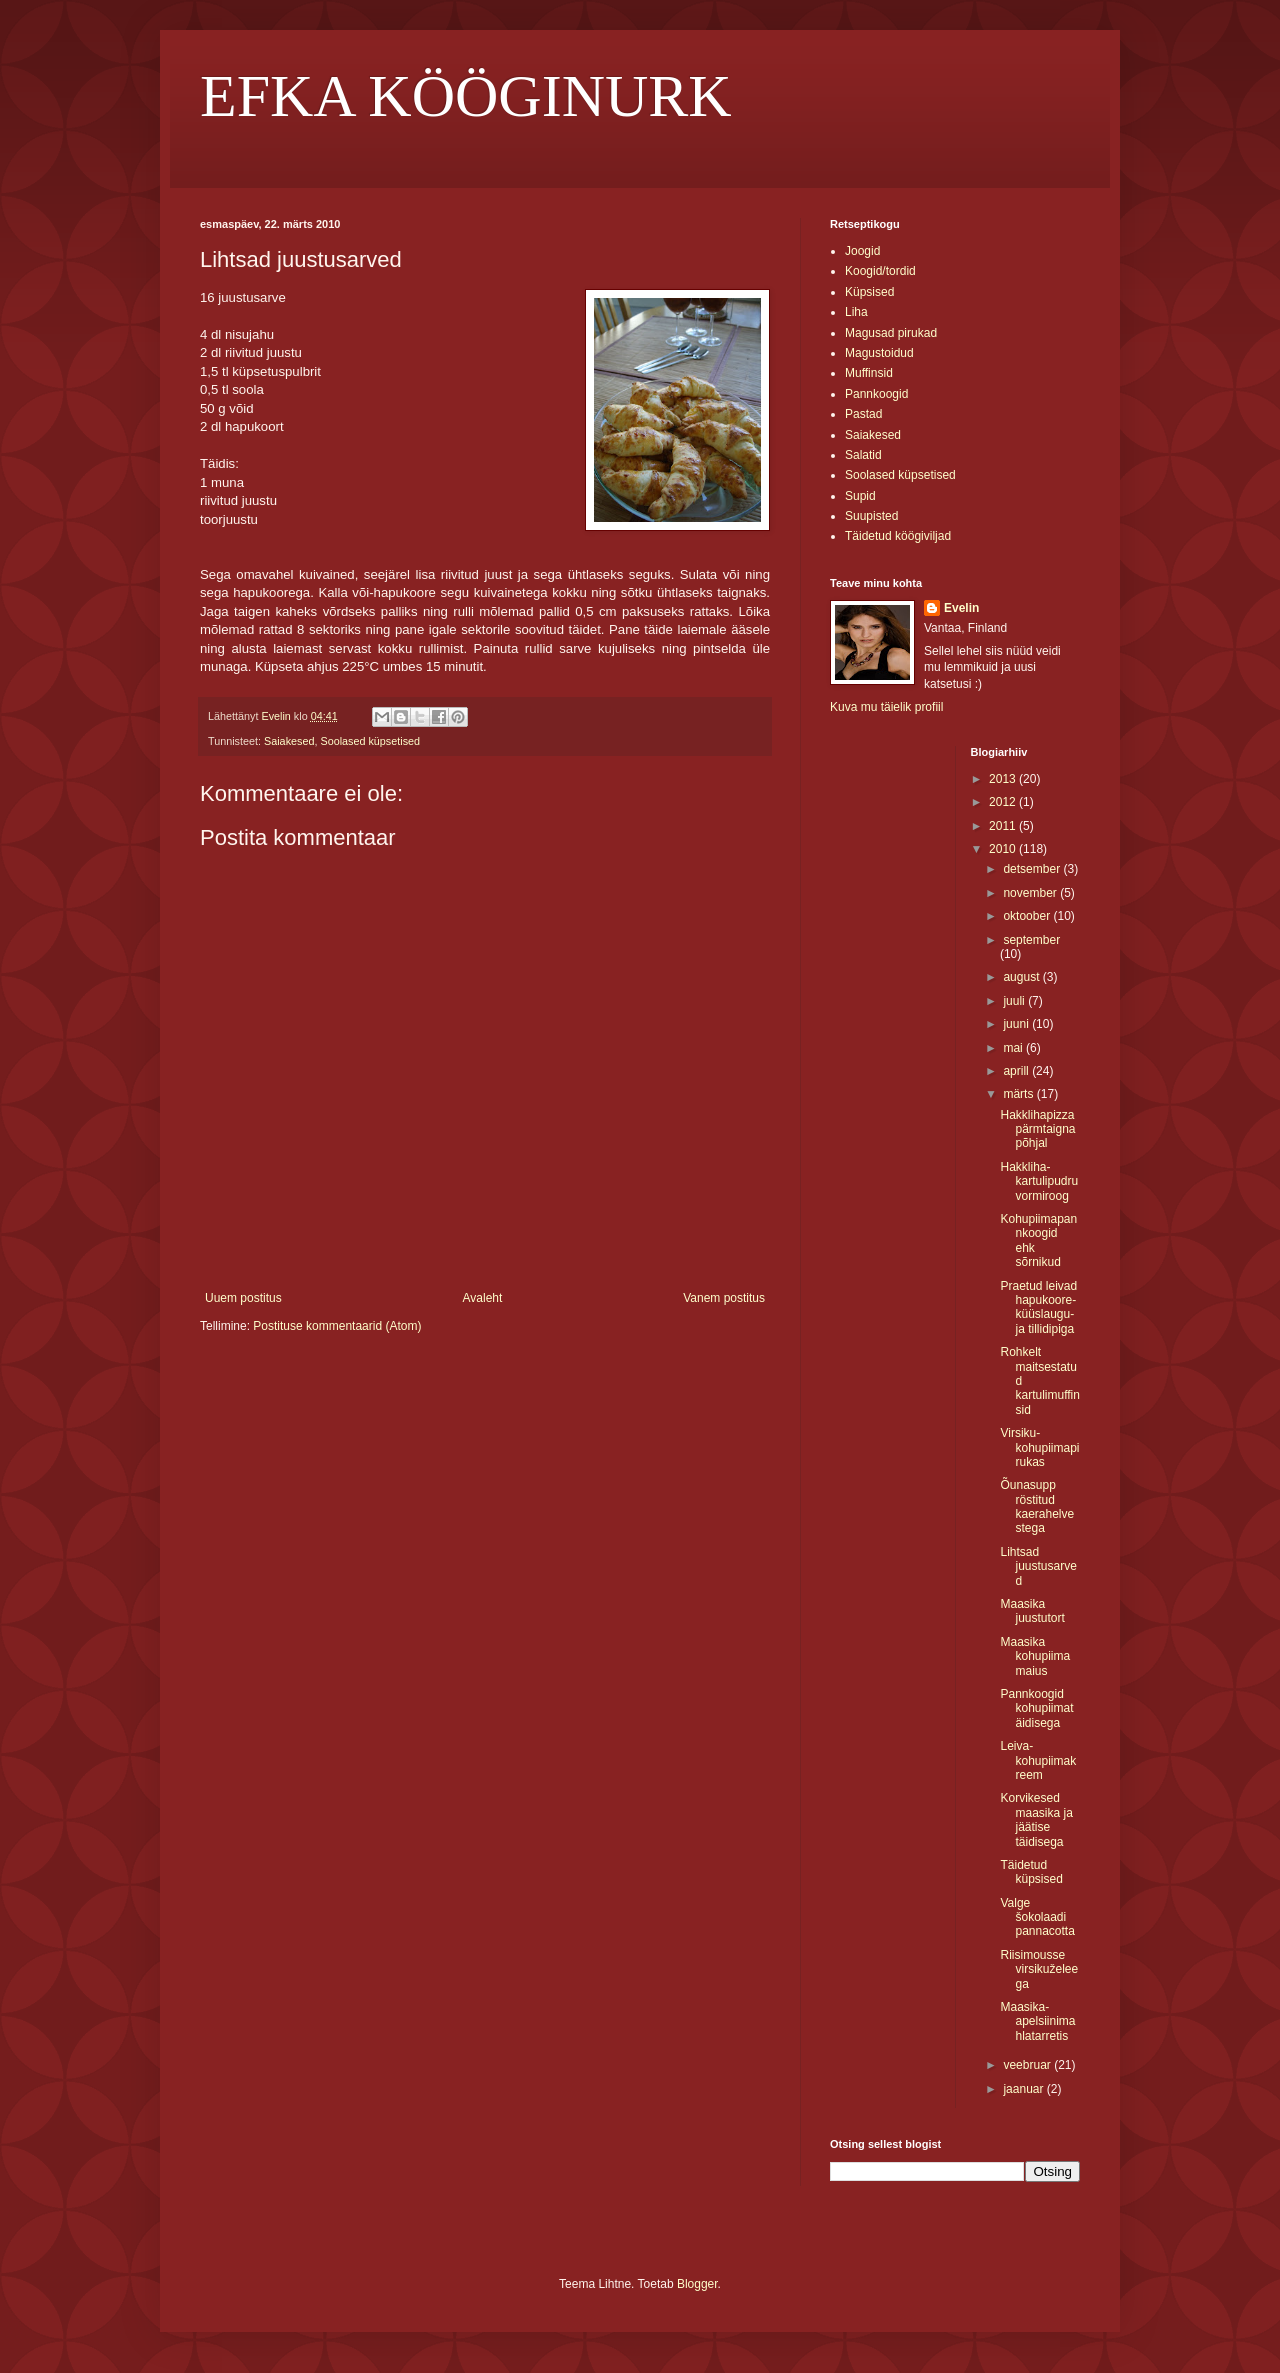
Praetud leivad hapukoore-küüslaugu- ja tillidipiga (1038, 1307)
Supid (860, 496)
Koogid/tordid (880, 271)
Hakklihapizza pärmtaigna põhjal (1037, 1129)
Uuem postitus (243, 1298)
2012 (1004, 802)
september (1031, 940)
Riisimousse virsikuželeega (1039, 1969)
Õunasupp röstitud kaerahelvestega (1037, 1506)
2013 (1004, 779)
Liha (856, 312)
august (1022, 977)
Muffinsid (869, 373)
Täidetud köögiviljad (898, 536)
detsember (1033, 869)
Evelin (961, 608)
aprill (1017, 1071)
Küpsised (869, 292)
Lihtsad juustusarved (1038, 1566)
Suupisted (871, 516)
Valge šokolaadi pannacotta (1037, 1917)
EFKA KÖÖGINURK (466, 96)
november (1031, 893)
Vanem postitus (724, 1298)
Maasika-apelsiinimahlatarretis (1037, 2021)
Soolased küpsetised (370, 741)
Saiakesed (289, 741)
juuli (1015, 1001)
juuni (1017, 1024)
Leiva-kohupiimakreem (1038, 1760)
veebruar (1028, 2065)
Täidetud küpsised (1031, 1872)
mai (1014, 1048)
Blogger (697, 2284)
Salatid (863, 455)
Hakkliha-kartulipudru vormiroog (1039, 1181)
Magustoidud (879, 353)
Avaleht (483, 1298)
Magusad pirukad (891, 333)
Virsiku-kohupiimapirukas (1039, 1447)
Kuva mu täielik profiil (886, 707)
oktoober (1028, 916)
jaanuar (1024, 2089)
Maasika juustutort (1032, 1611)
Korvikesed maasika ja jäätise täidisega (1036, 1819)
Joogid (862, 251)
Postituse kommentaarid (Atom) (337, 1326)
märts (1019, 1094)
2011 (1004, 826)
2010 (1004, 849)
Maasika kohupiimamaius (1035, 1656)
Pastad (863, 414)
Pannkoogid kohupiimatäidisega (1036, 1708)
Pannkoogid (876, 394)
